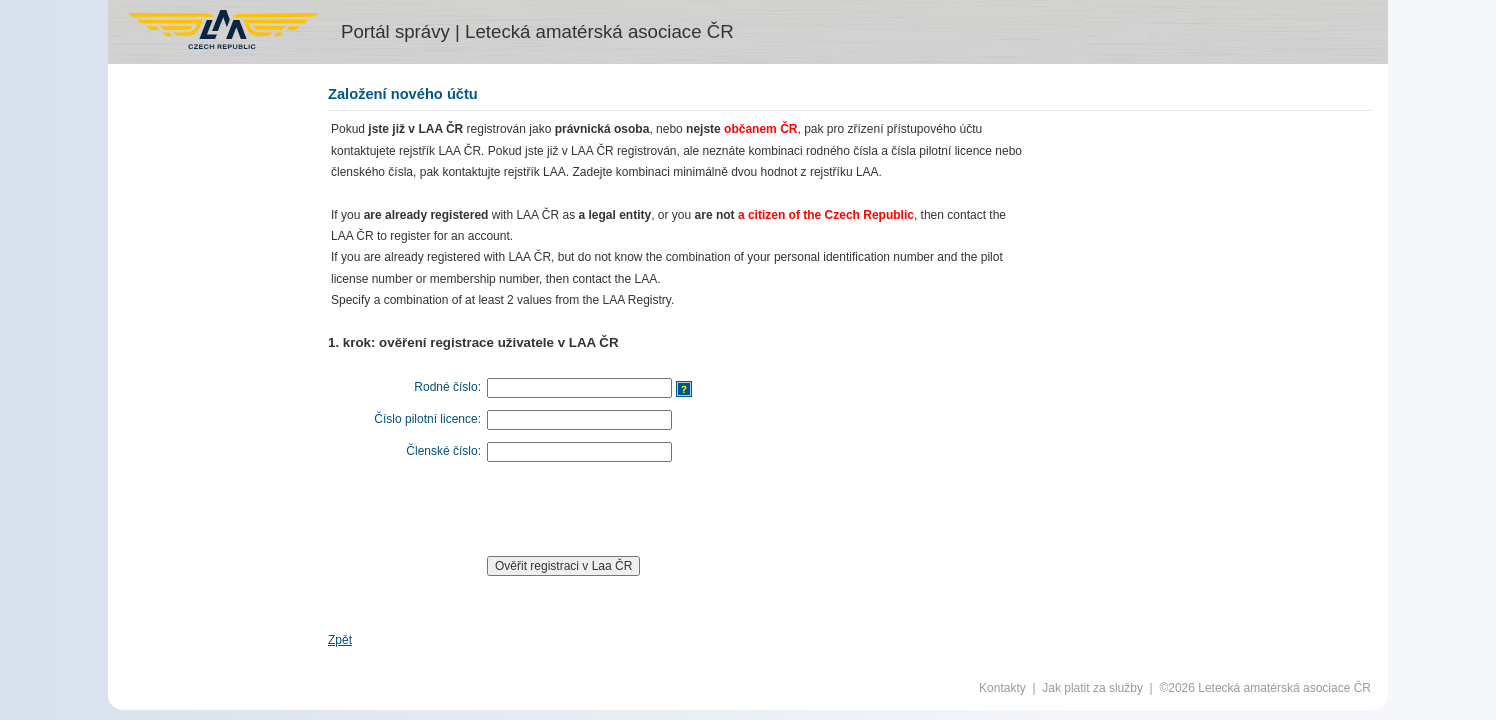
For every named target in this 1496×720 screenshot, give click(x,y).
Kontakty (1002, 688)
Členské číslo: (443, 451)
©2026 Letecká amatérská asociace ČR (1265, 688)
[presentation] (637, 509)
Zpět (340, 640)
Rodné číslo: (447, 387)
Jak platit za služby (1092, 688)
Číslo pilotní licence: (427, 419)
